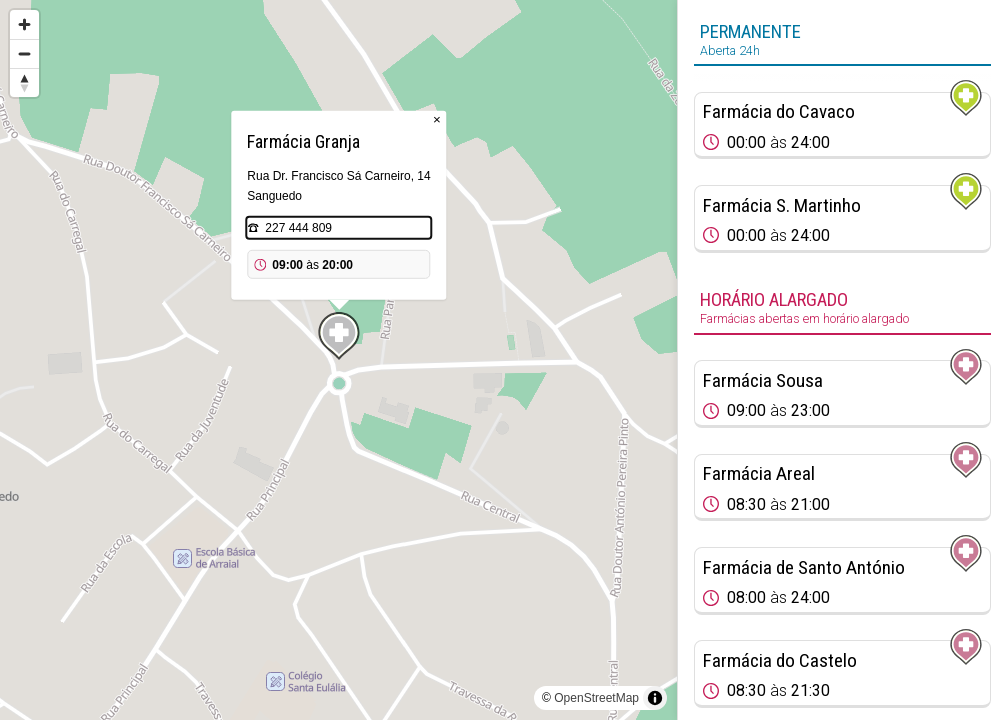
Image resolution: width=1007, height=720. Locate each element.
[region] (338, 360)
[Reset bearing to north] (24, 82)
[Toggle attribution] (655, 698)
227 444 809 (298, 228)
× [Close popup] (437, 119)
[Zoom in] (24, 24)
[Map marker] (339, 336)
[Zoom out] (24, 53)
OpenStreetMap (596, 698)
